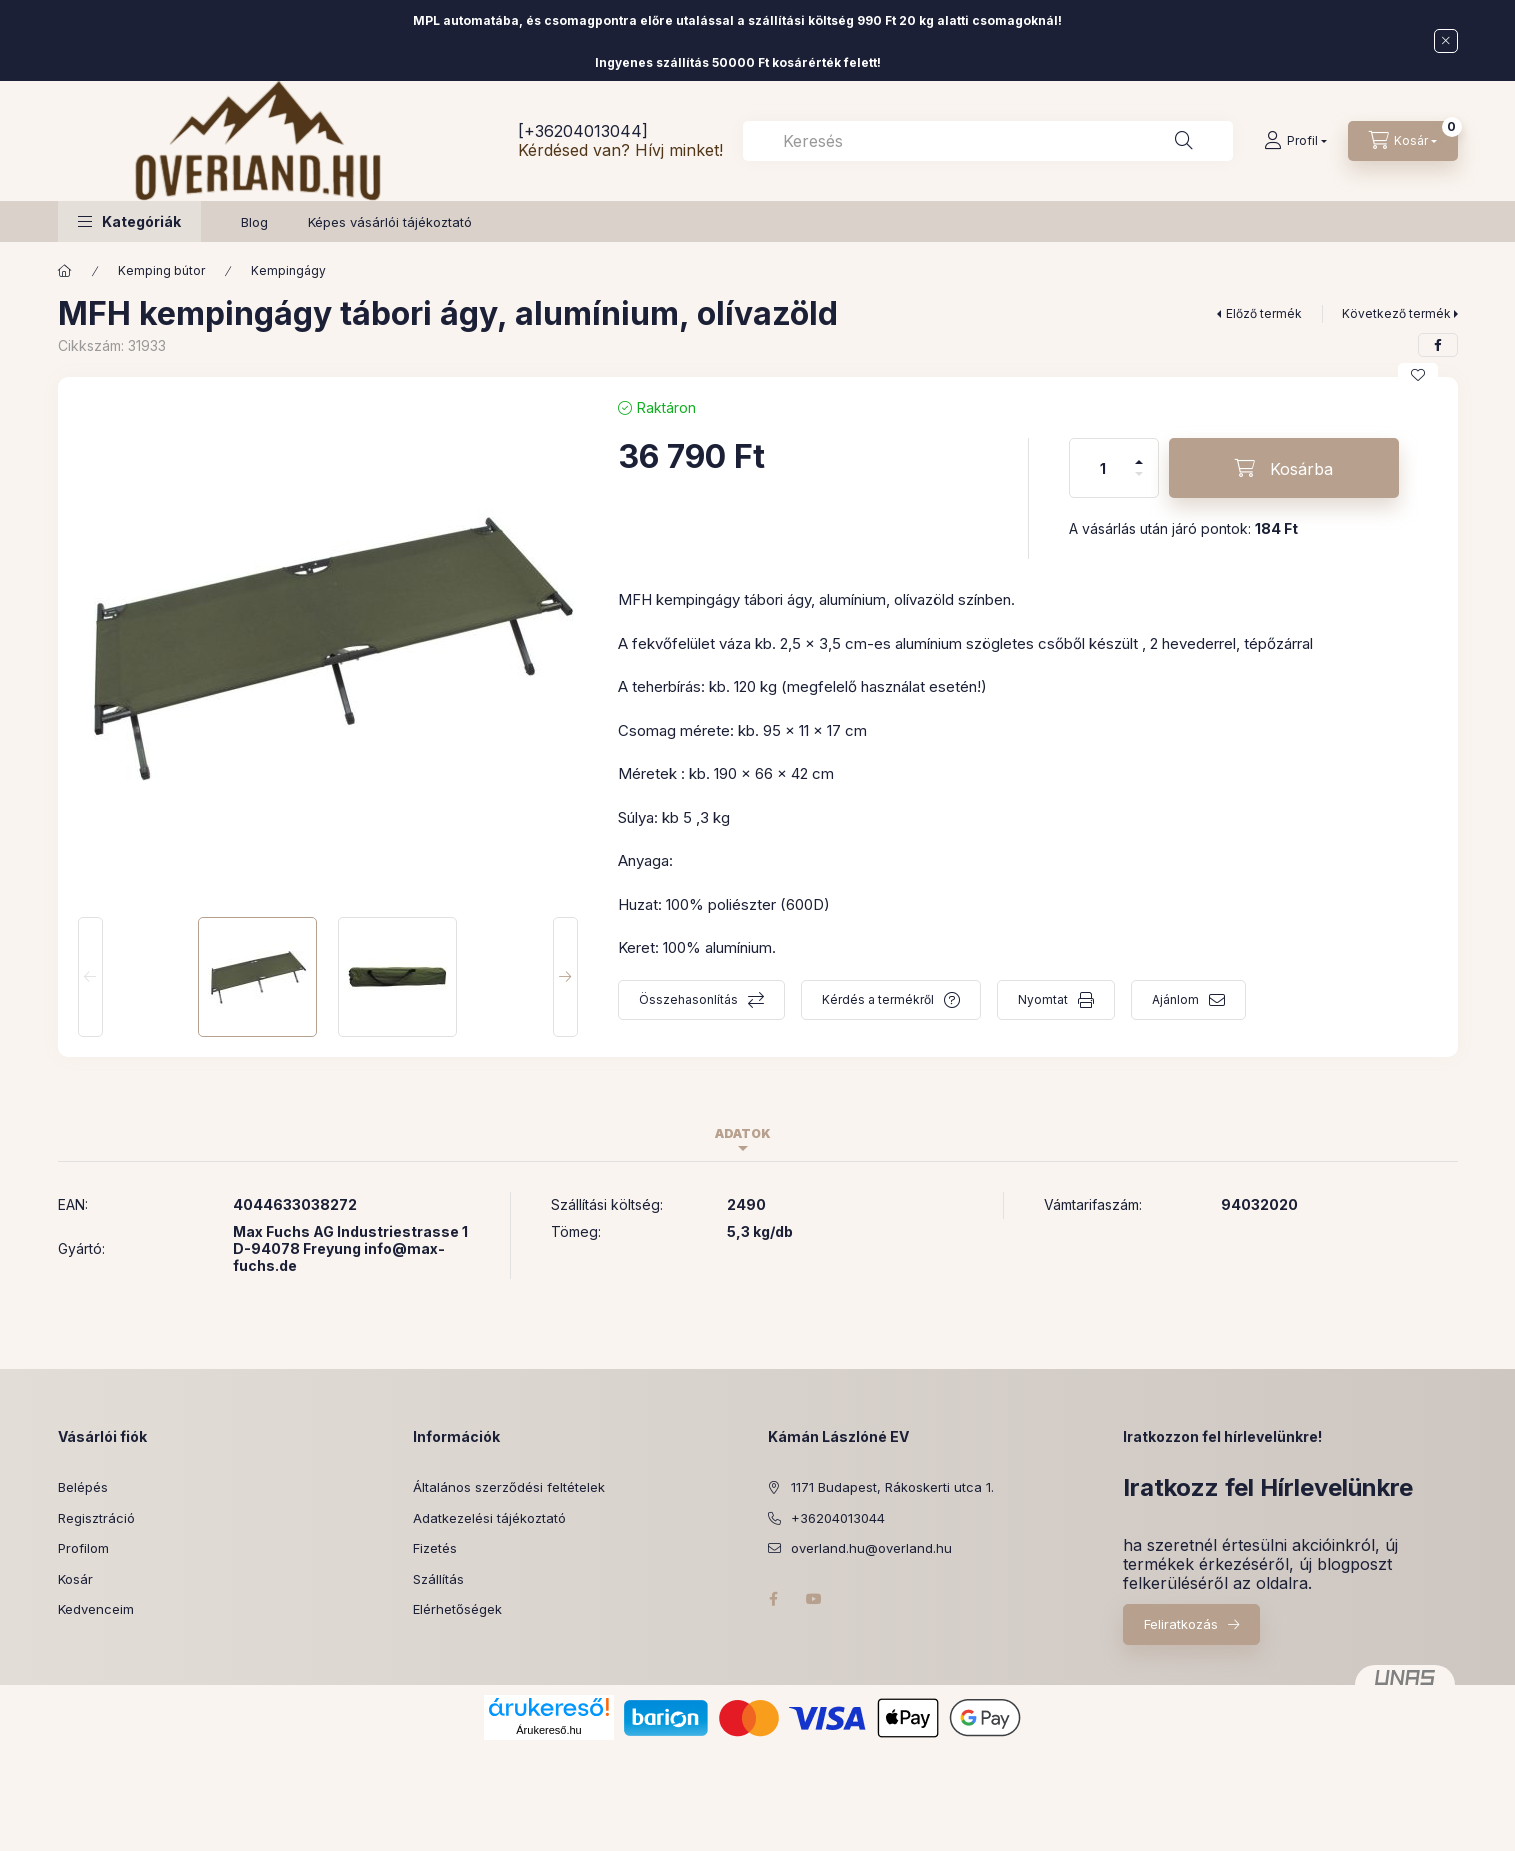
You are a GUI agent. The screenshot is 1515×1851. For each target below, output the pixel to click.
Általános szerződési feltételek (509, 1487)
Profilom (83, 1548)
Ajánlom (1175, 999)
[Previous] (90, 977)
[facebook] (1438, 345)
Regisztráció (96, 1518)
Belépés (83, 1487)
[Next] (565, 977)
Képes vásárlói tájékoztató (390, 222)
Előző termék (1264, 313)
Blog (254, 222)
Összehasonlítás (688, 999)
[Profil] (1295, 141)
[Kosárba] (1284, 468)
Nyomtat (1043, 999)
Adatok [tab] (743, 1133)
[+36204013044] (583, 131)
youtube (814, 1599)
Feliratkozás (1181, 1624)
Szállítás (438, 1579)
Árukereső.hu (548, 1730)
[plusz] (1139, 453)
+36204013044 (838, 1518)
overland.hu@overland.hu (871, 1548)
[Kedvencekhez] (1418, 375)
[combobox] (988, 141)
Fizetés (435, 1548)
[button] (129, 221)
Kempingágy (288, 270)
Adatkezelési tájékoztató (489, 1518)
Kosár (75, 1579)
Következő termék (1396, 313)
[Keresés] (1184, 141)
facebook (774, 1599)
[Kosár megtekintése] (1403, 141)
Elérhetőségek (457, 1609)
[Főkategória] (65, 271)
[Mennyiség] (1103, 468)
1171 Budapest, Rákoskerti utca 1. (892, 1487)
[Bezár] (1446, 41)
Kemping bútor (161, 270)
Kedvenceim (96, 1609)
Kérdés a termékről (878, 999)
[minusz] (1139, 482)
